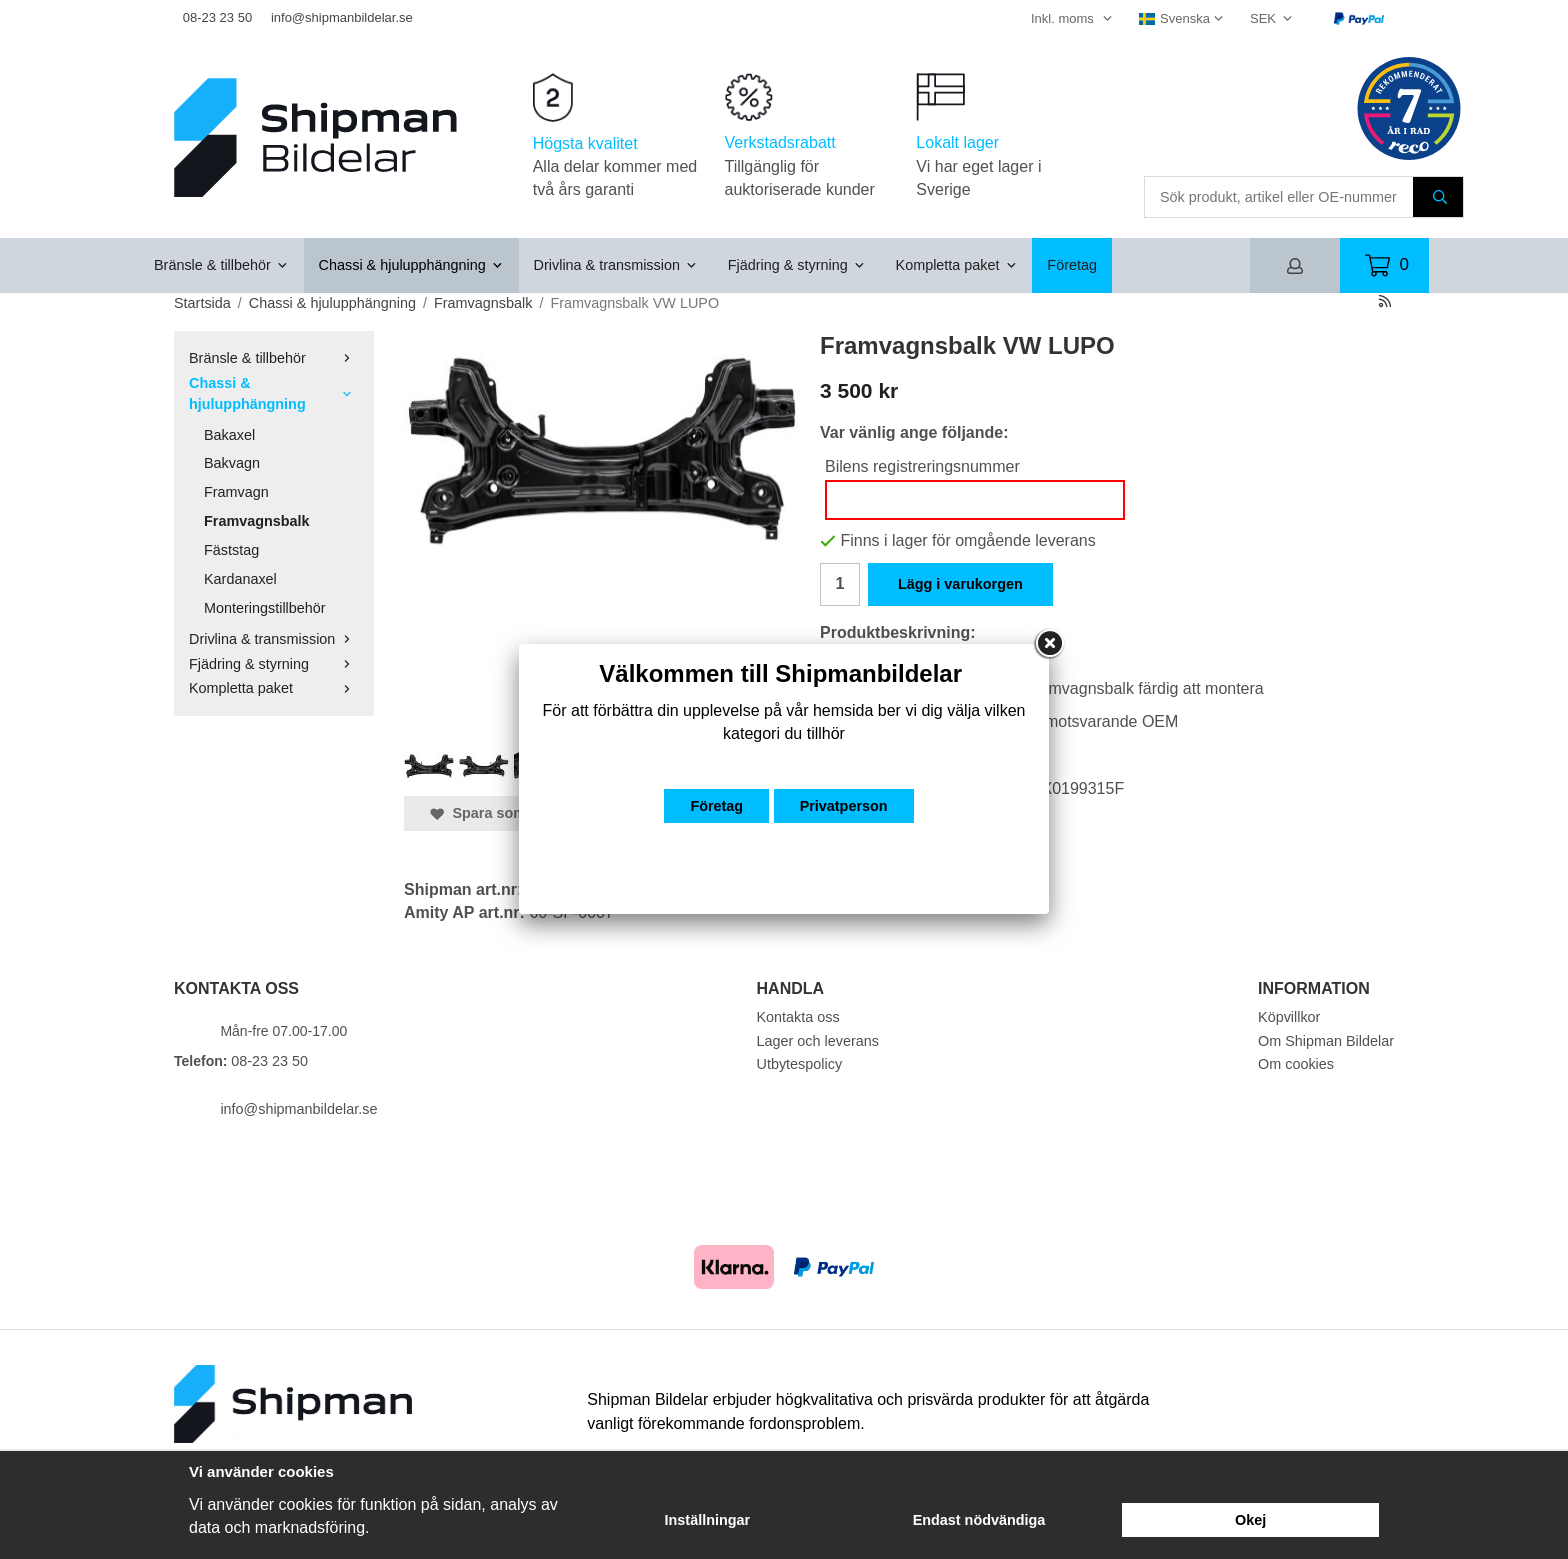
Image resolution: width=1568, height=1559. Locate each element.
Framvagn (236, 492)
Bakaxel (229, 435)
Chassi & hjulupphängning (411, 265)
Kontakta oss (798, 1017)
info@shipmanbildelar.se (342, 17)
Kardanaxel (240, 579)
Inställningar (708, 1520)
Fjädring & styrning (797, 265)
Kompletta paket (957, 265)
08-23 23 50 (217, 17)
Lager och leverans (818, 1041)
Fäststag (231, 550)
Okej (1250, 1520)
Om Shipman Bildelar (1326, 1041)
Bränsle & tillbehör (221, 265)
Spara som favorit (502, 813)
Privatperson (844, 806)
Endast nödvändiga (979, 1520)
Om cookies (1296, 1064)
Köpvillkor (1289, 1017)
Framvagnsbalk (257, 521)
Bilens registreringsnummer (922, 466)
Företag (1072, 265)
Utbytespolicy (800, 1064)
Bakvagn (232, 463)
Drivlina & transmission (616, 265)
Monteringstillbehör (265, 608)
